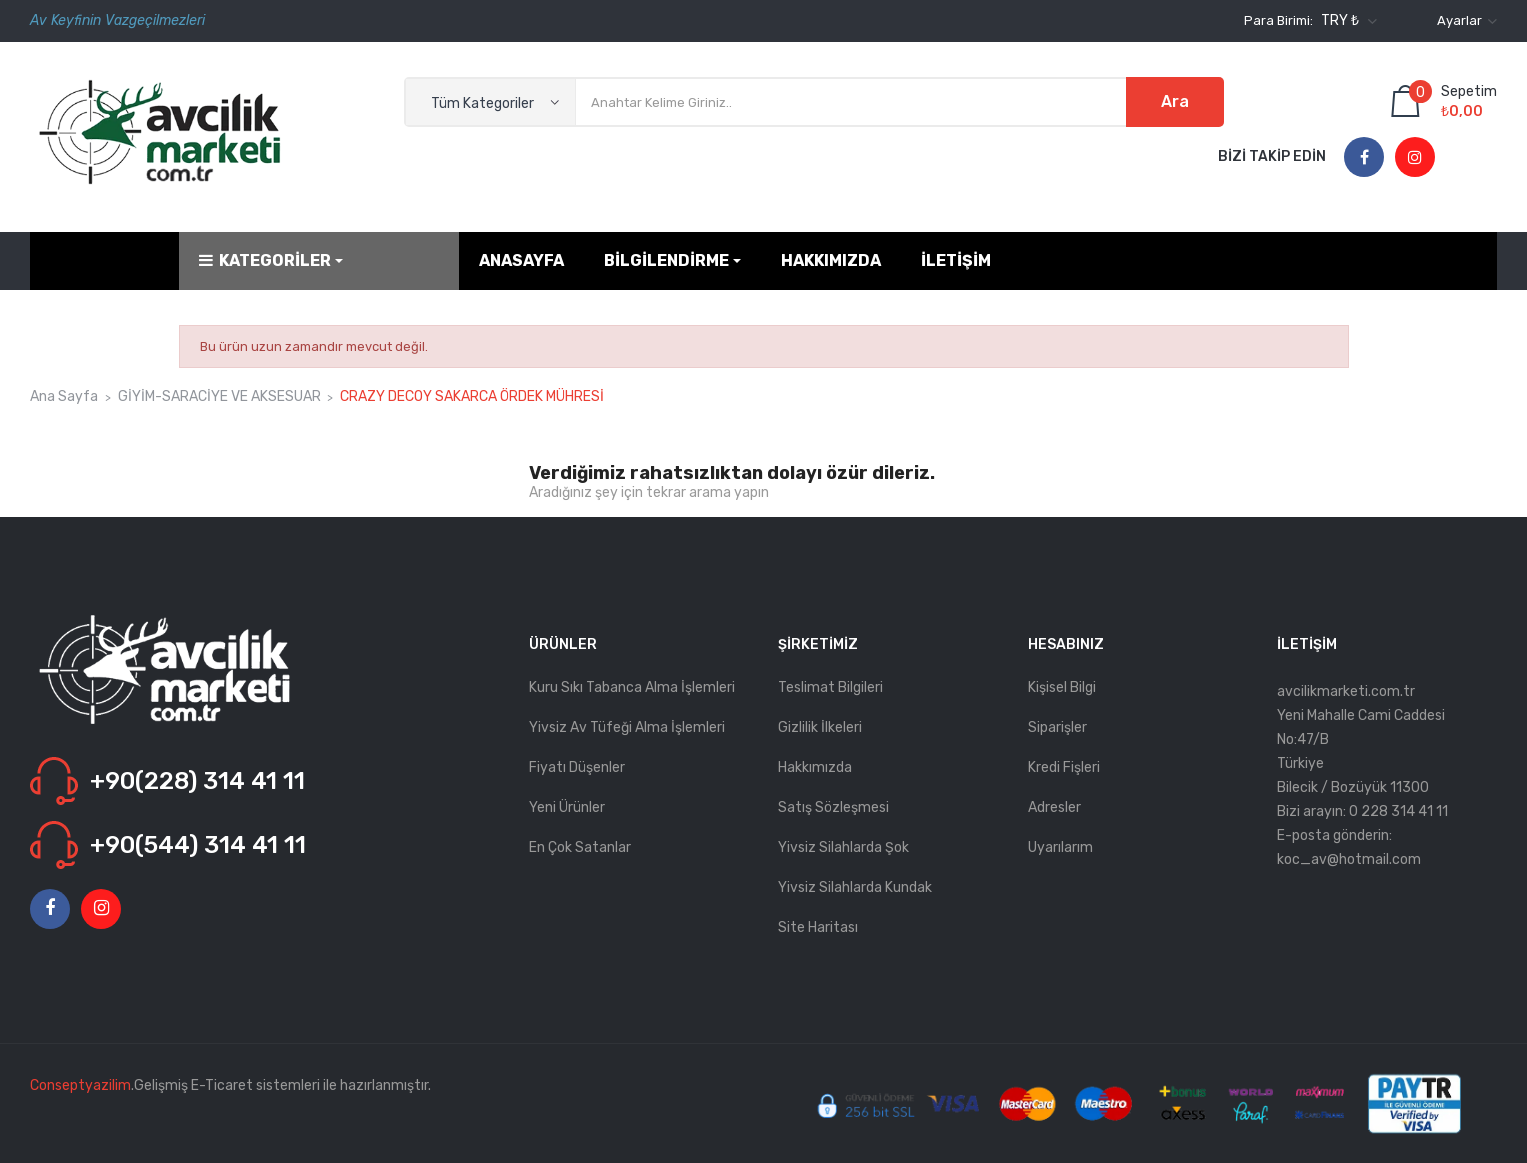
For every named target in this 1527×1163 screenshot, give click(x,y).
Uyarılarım (1060, 847)
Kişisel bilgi (1062, 687)
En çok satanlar (580, 847)
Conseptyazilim (80, 1085)
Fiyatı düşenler (577, 767)
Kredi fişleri (1064, 767)
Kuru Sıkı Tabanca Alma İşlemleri (632, 687)
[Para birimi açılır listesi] (1346, 21)
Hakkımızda (815, 767)
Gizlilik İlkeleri (820, 727)
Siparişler (1057, 727)
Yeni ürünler (567, 807)
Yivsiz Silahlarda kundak (855, 887)
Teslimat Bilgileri (830, 687)
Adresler (1054, 807)
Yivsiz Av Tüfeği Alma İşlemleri (627, 727)
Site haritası (818, 927)
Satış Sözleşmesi (833, 807)
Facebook (1364, 158)
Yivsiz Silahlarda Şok (843, 847)
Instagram (1415, 158)
